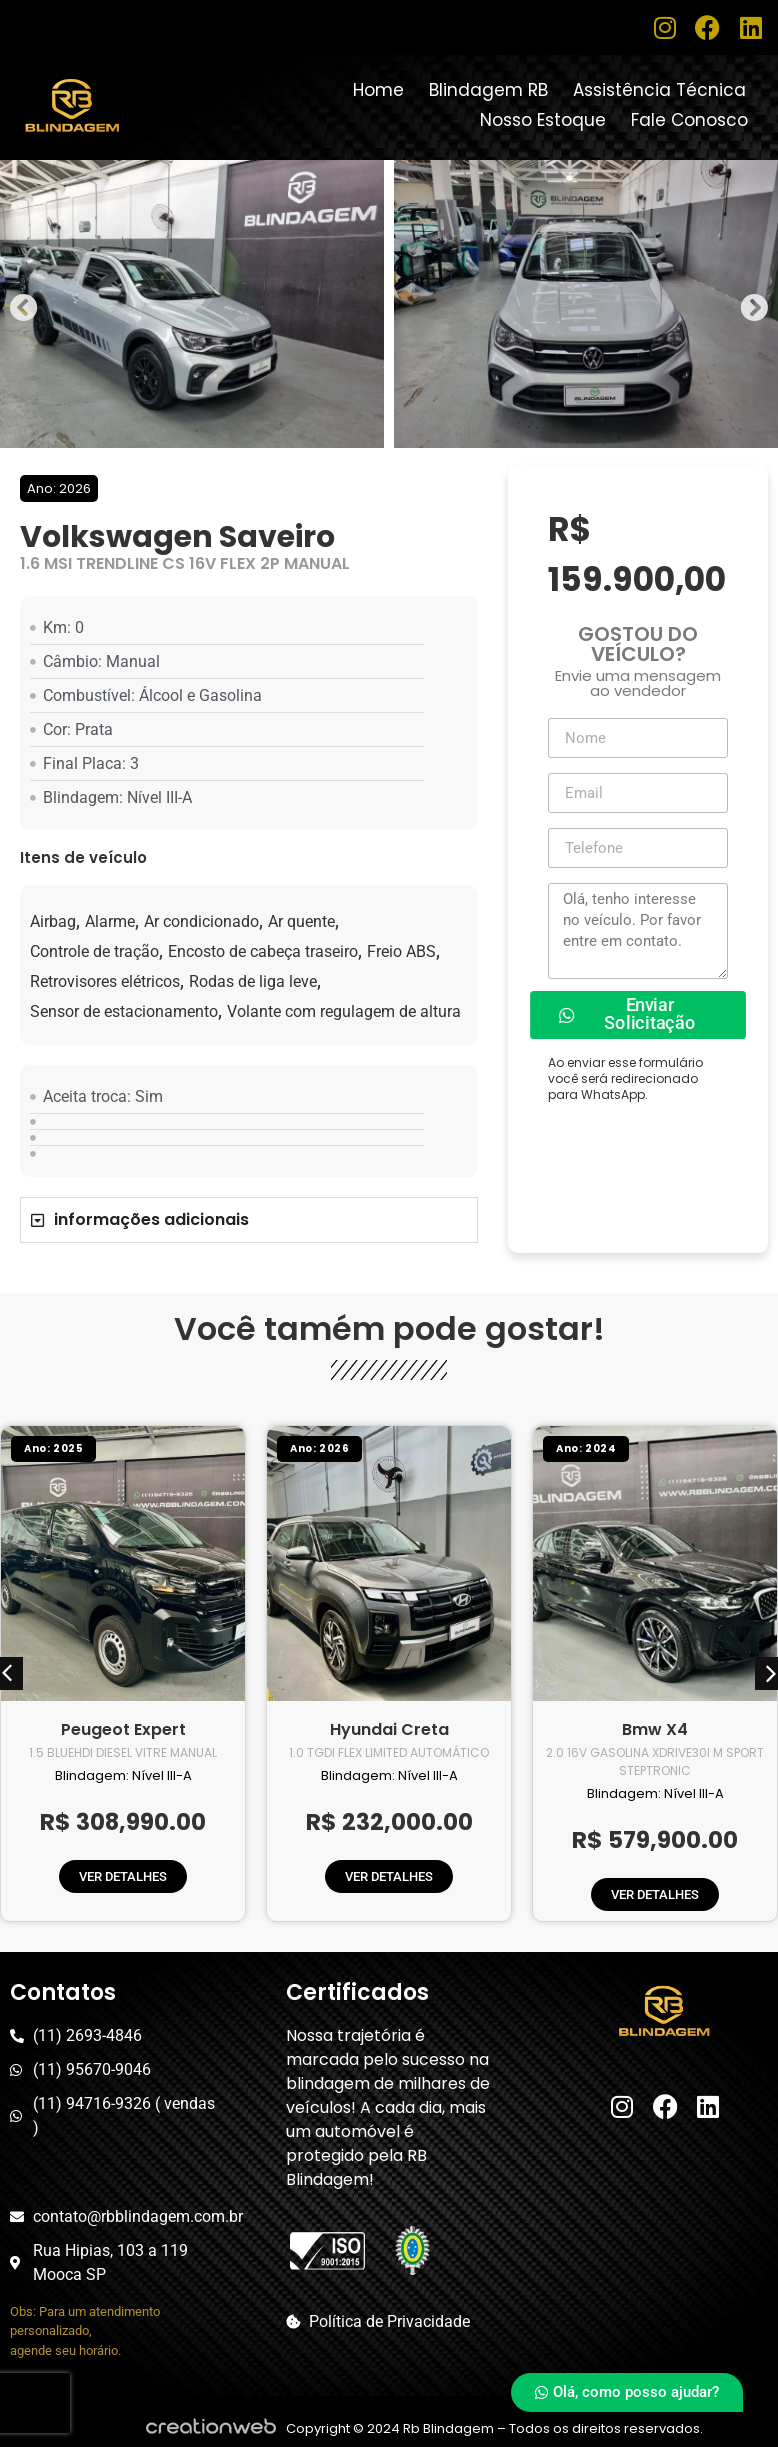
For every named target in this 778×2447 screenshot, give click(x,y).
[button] (24, 308)
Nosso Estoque (543, 120)
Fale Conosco (689, 120)
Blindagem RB (488, 90)
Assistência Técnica (659, 90)
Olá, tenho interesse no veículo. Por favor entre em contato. (638, 931)
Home (378, 90)
